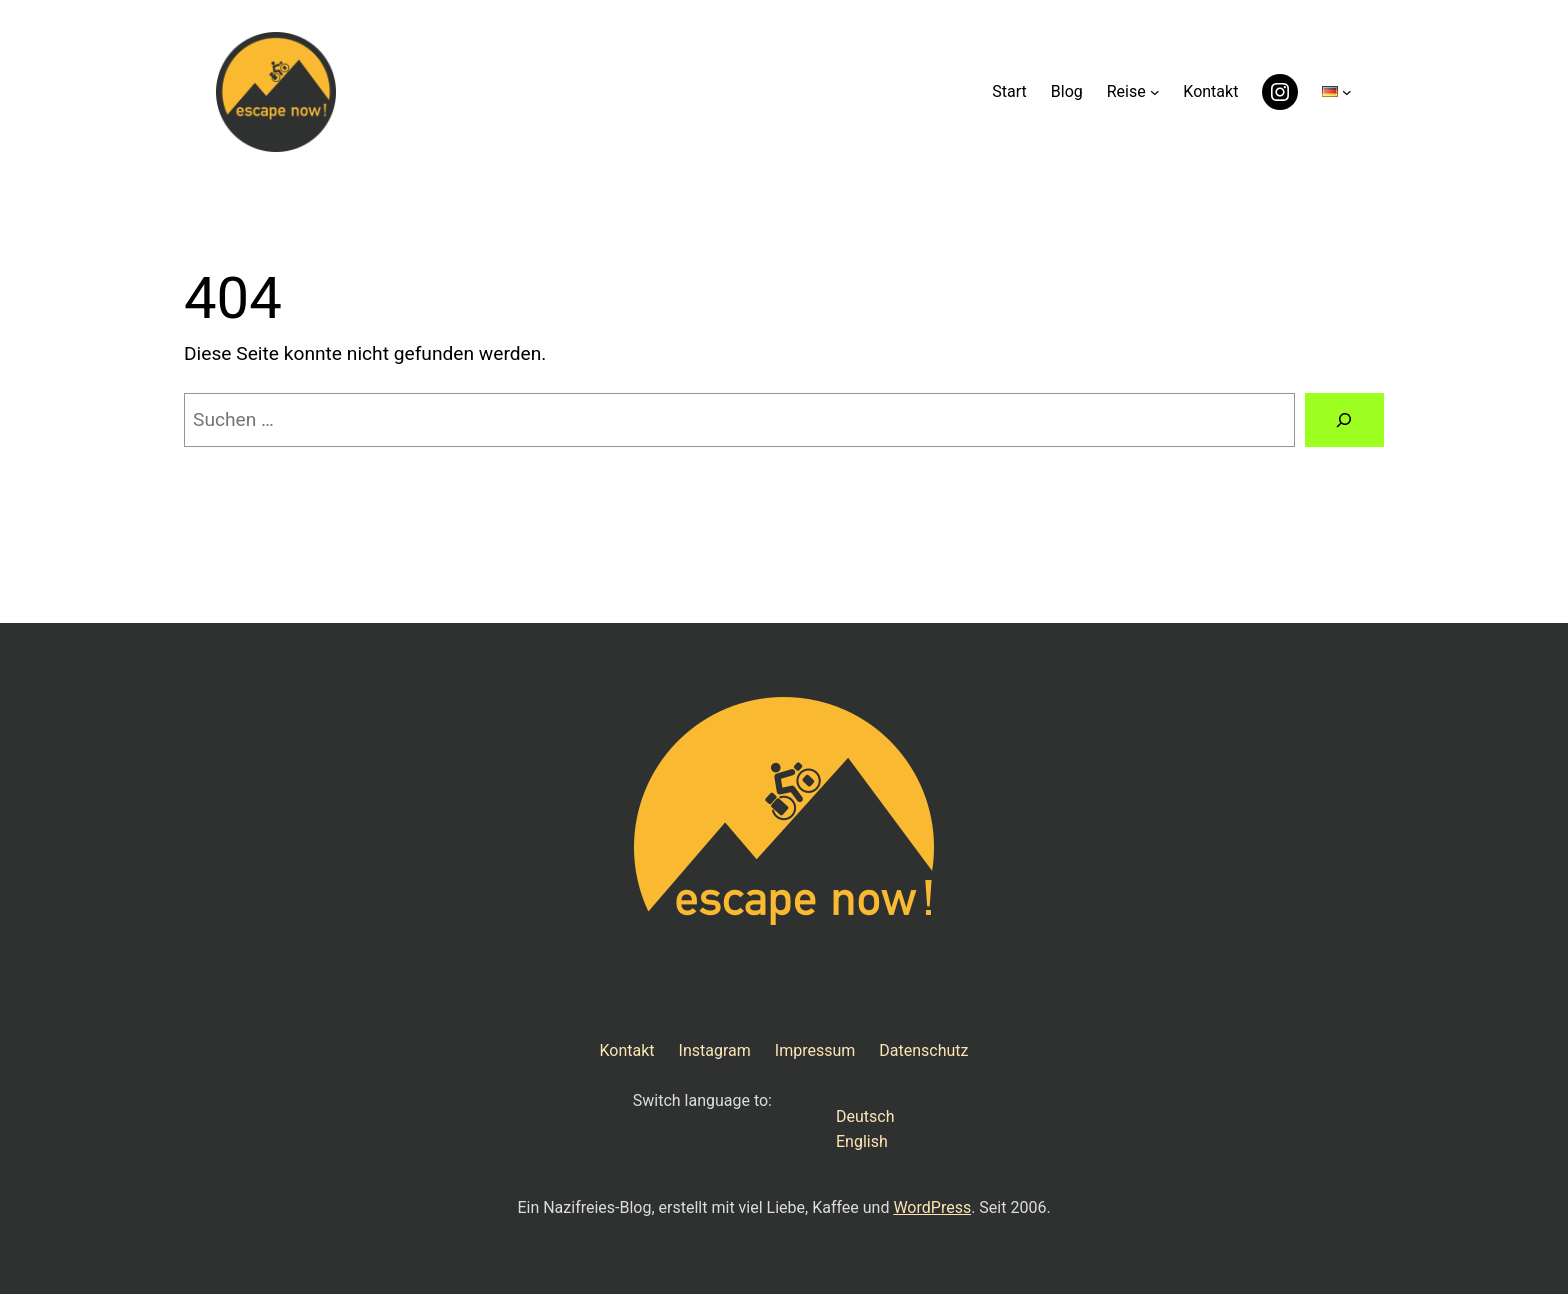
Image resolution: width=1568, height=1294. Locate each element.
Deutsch (865, 1116)
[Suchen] (1344, 420)
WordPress (932, 1207)
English (862, 1141)
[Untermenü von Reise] (1155, 92)
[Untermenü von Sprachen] (1347, 92)
